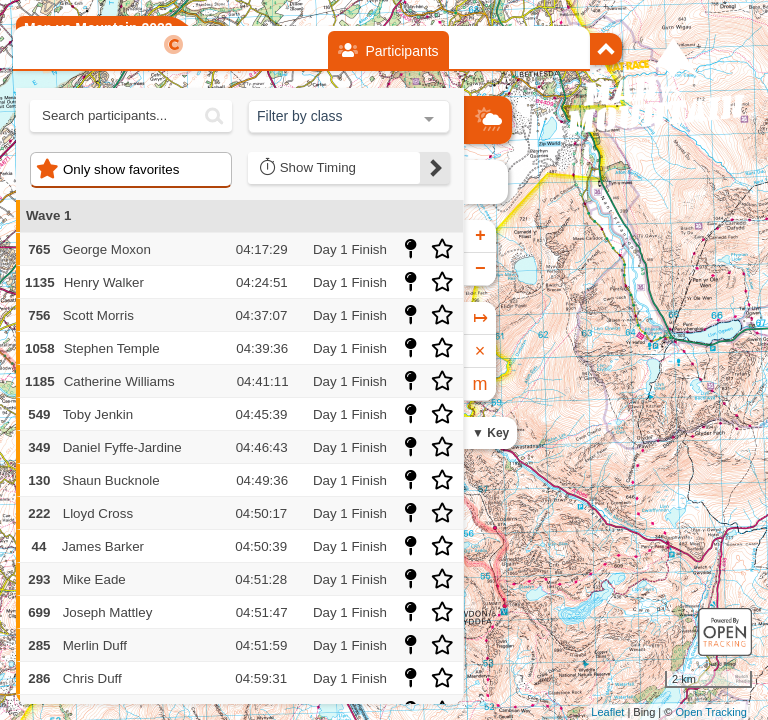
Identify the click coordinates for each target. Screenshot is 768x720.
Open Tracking (711, 712)
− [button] (480, 269)
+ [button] (480, 236)
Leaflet (607, 712)
